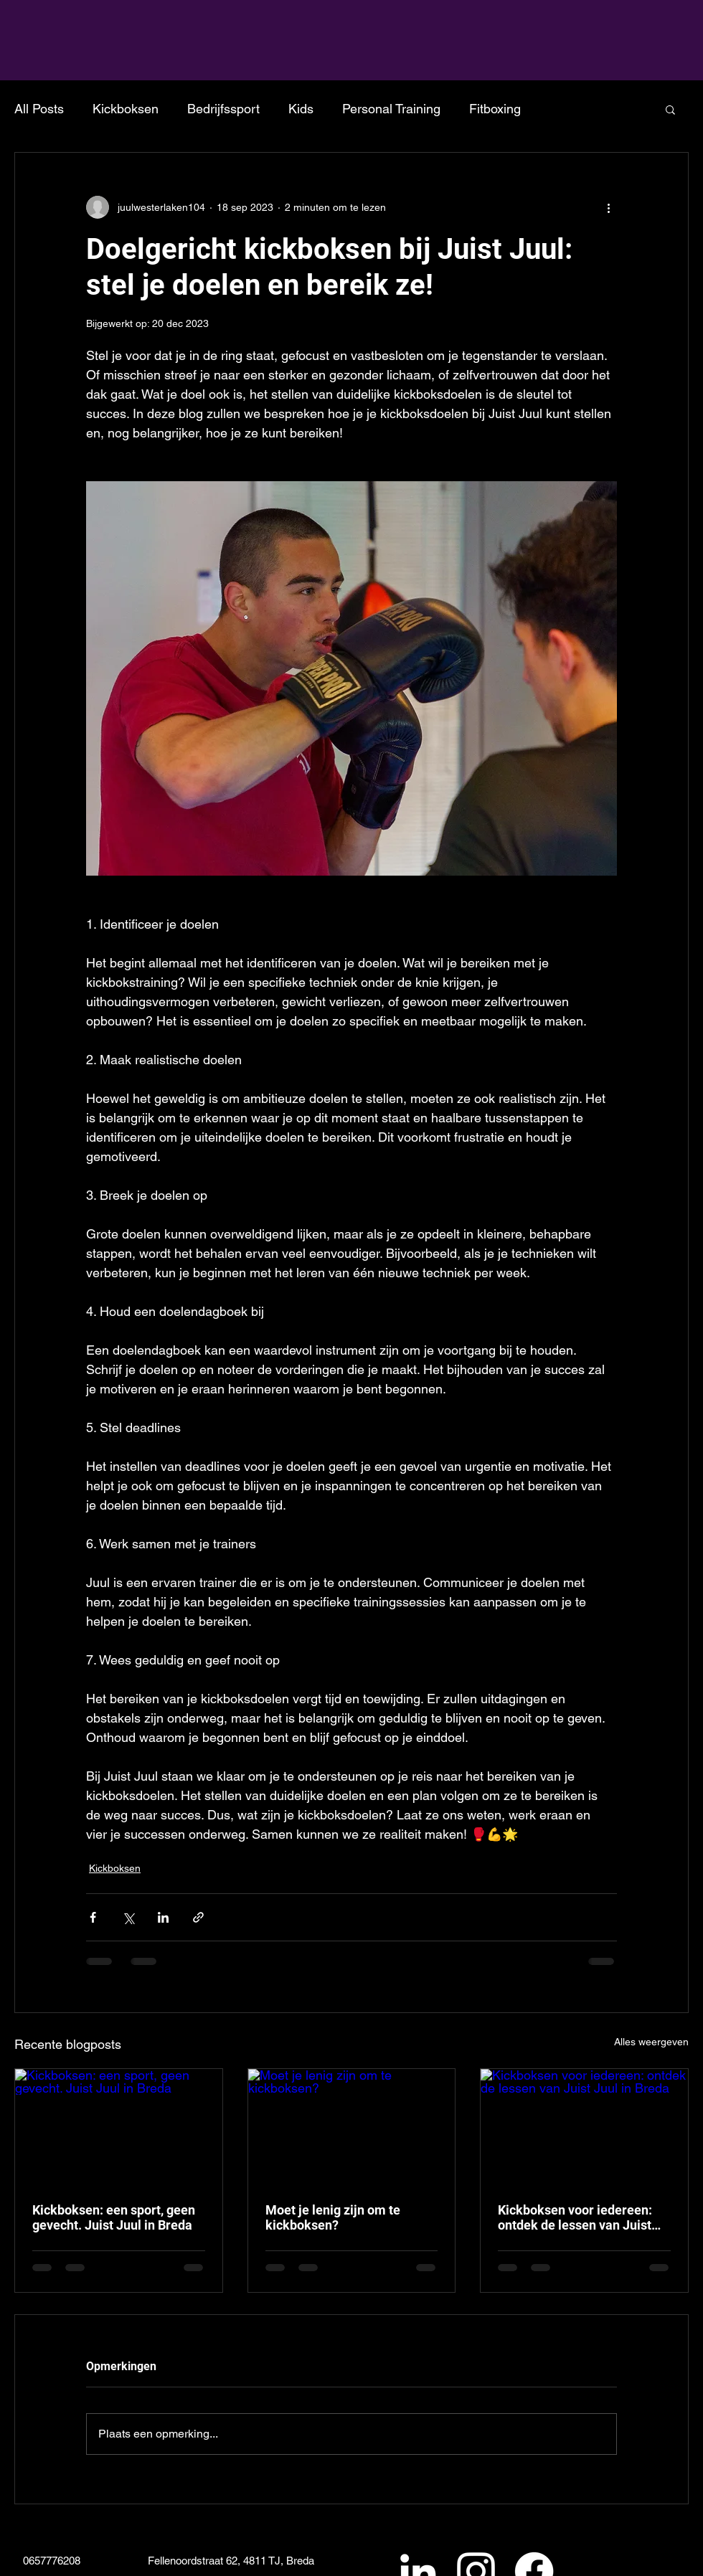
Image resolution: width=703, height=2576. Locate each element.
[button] (670, 109)
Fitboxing (495, 108)
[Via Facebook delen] (93, 1917)
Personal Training (391, 108)
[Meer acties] (608, 207)
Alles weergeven (651, 2041)
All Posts (39, 108)
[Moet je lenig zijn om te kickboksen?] (352, 2127)
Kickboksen (126, 108)
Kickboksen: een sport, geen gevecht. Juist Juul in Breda (113, 2217)
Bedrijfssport (223, 108)
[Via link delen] (198, 1917)
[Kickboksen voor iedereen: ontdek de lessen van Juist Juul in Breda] (584, 2127)
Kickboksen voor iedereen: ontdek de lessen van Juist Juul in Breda (575, 2217)
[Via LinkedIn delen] (163, 1917)
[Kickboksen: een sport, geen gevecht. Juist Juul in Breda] (118, 2127)
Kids (300, 108)
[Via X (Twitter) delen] (128, 1917)
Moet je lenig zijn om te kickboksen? (332, 2217)
